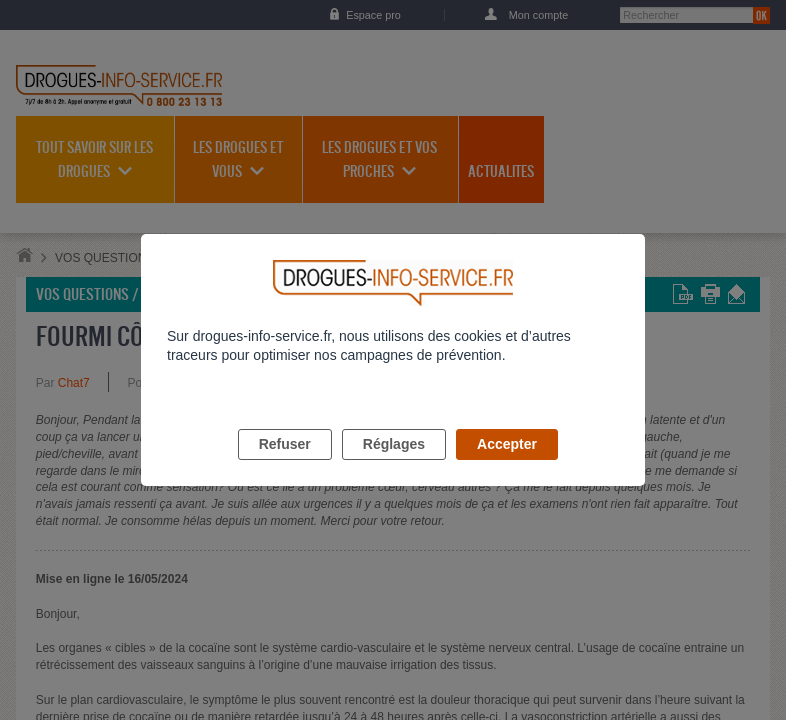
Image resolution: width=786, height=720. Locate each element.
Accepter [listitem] (507, 467)
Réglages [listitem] (394, 467)
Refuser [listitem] (285, 467)
